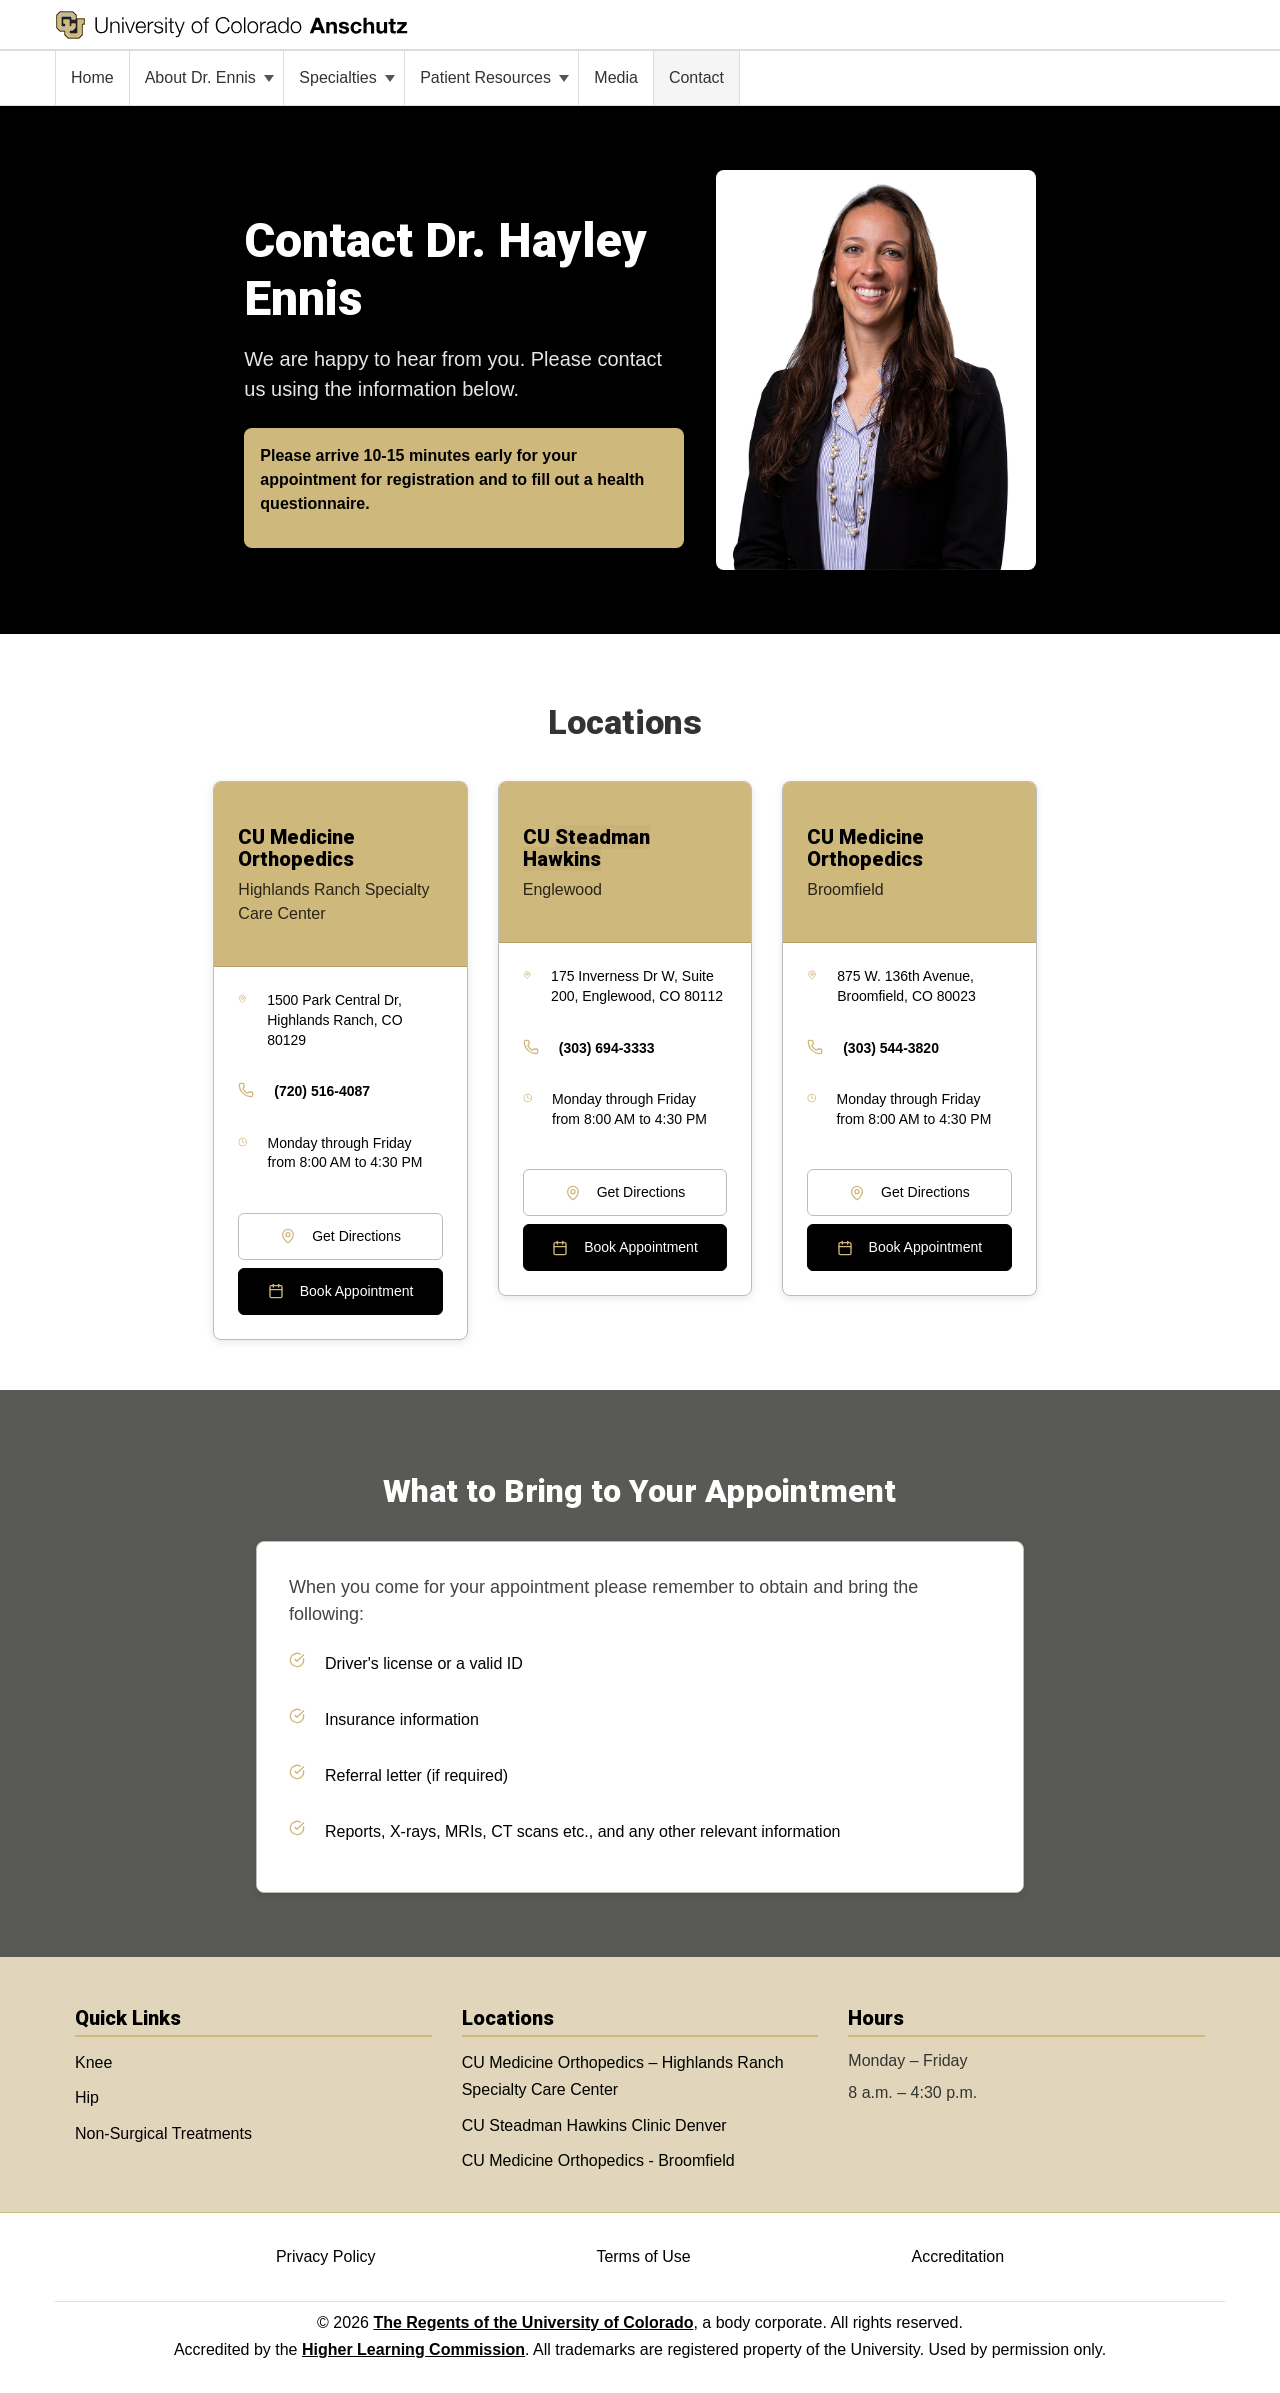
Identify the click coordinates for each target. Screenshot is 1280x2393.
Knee (93, 2062)
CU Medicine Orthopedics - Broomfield (598, 2160)
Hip (87, 2097)
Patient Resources (494, 77)
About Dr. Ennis (210, 77)
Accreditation (958, 2256)
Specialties (347, 77)
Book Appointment (341, 1291)
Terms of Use (643, 2256)
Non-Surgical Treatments (163, 2133)
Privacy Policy (326, 2256)
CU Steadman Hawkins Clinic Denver (594, 2125)
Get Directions (340, 1236)
